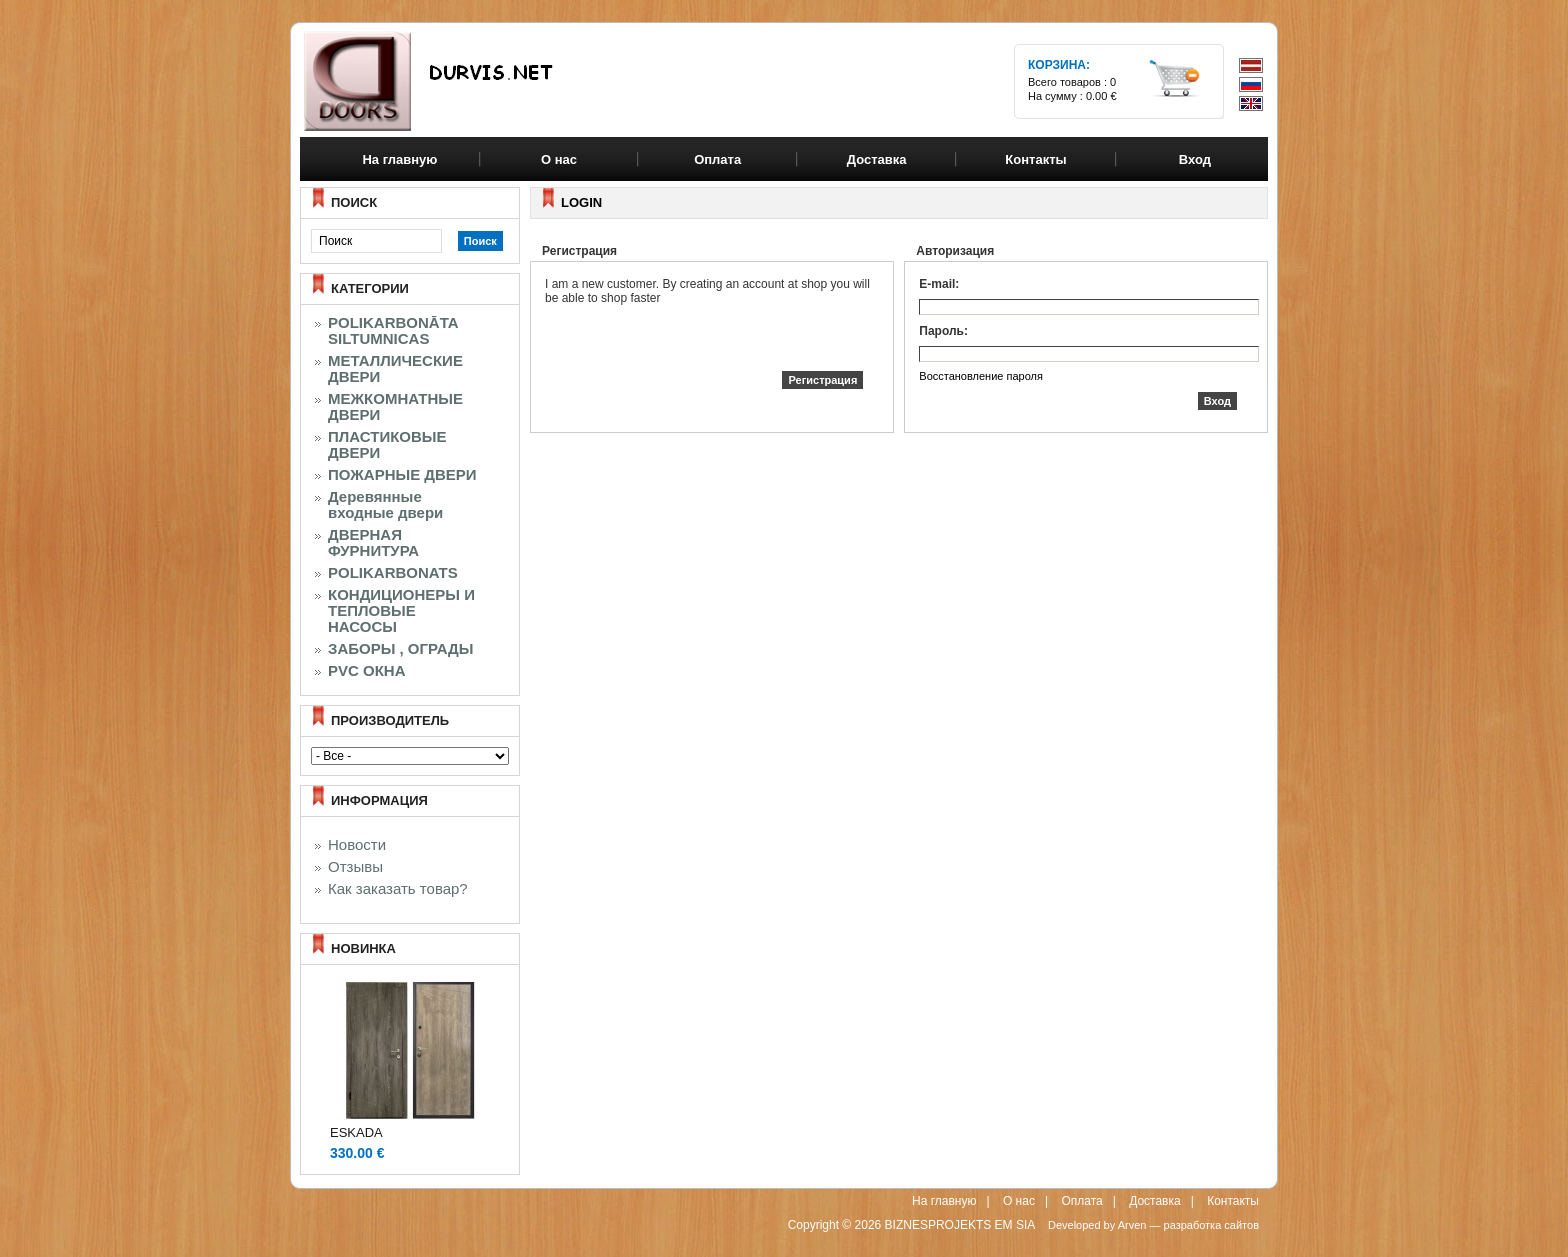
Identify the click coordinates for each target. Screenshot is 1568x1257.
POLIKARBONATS (393, 573)
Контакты (1233, 1201)
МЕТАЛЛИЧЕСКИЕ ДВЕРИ (395, 369)
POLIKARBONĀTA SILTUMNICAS (393, 331)
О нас (1019, 1201)
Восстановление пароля (981, 376)
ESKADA (356, 1132)
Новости (357, 845)
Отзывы (355, 867)
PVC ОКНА (367, 671)
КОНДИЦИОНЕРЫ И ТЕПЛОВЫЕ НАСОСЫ (401, 611)
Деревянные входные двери (385, 505)
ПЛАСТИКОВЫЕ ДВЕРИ (387, 445)
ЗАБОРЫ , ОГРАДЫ (401, 649)
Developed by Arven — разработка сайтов (1153, 1225)
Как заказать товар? (398, 889)
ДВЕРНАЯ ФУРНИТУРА (373, 543)
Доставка (1155, 1201)
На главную (399, 159)
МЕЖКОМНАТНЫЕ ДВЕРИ (395, 407)
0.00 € (1101, 96)
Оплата (1081, 1201)
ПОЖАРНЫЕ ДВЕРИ (402, 475)
